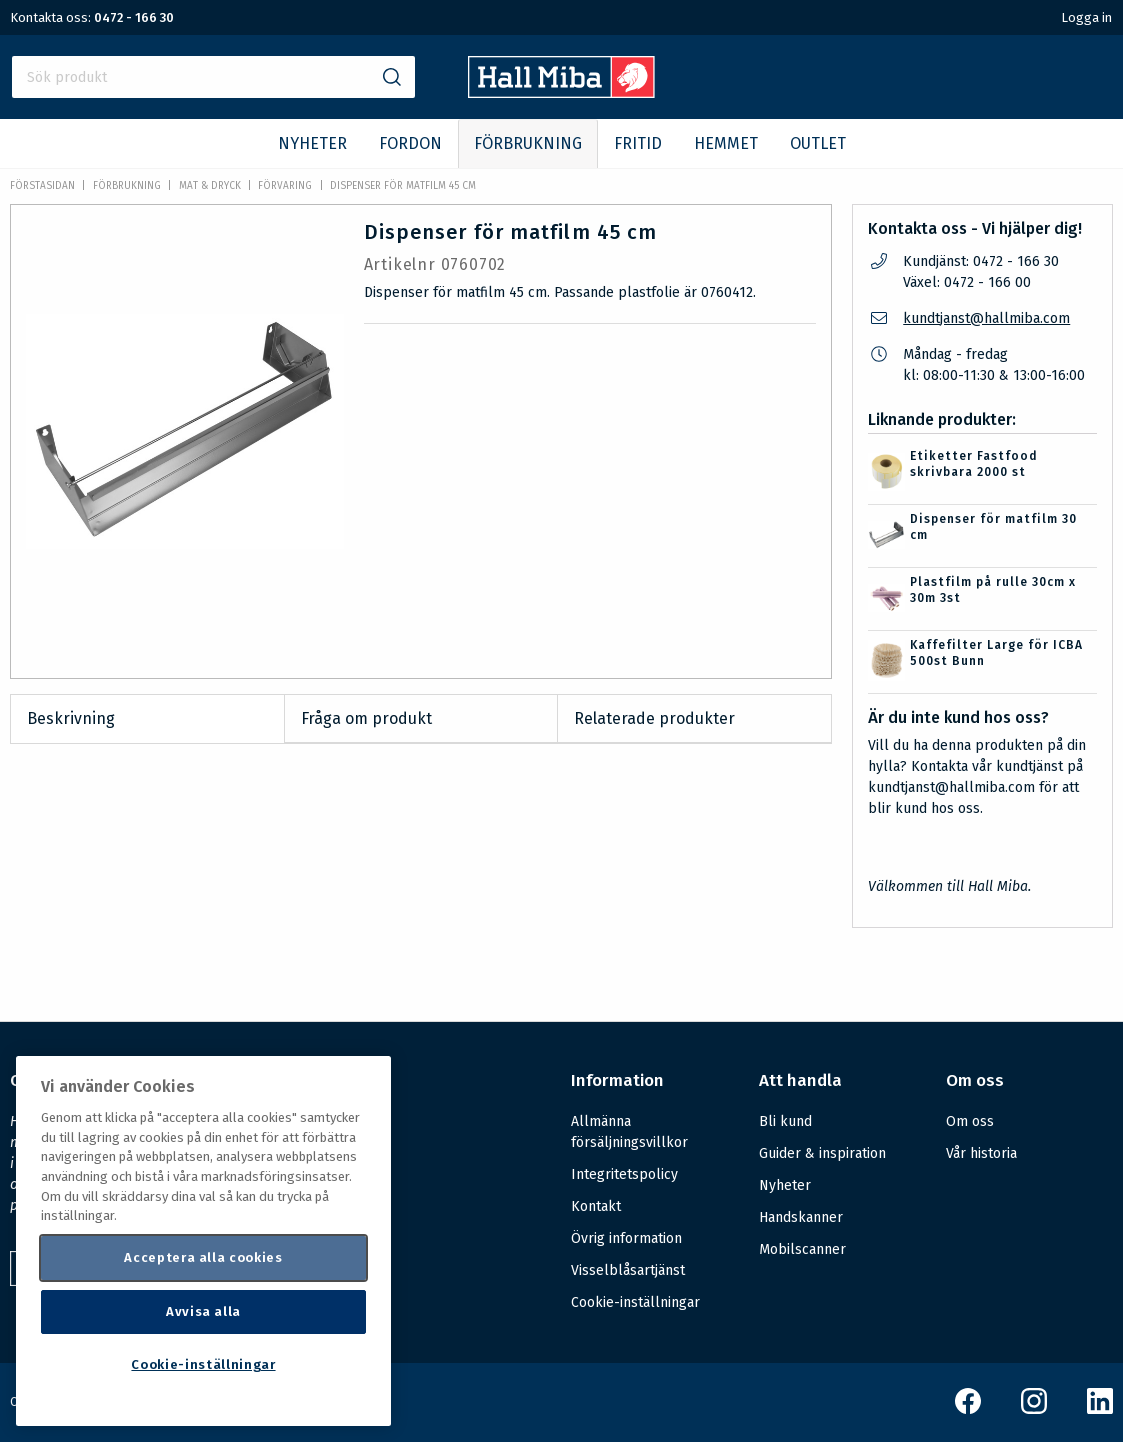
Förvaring (285, 186)
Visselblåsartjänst (628, 1270)
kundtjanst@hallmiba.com (986, 318)
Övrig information (626, 1238)
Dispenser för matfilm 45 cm (403, 186)
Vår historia (981, 1153)
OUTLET (818, 143)
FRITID (638, 143)
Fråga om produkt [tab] (366, 718)
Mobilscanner (802, 1249)
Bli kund (785, 1121)
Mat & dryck (210, 186)
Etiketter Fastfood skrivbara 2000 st (974, 464)
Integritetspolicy (624, 1174)
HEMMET (726, 143)
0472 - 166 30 (134, 17)
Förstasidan (42, 186)
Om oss (970, 1121)
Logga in (1086, 17)
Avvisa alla (203, 1311)
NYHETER (312, 143)
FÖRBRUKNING (528, 143)
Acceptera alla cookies (203, 1257)
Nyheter (785, 1185)
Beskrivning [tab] (71, 718)
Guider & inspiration (822, 1153)
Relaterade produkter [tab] (654, 718)
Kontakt (596, 1206)
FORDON (410, 143)
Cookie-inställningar (635, 1303)
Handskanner (801, 1217)
